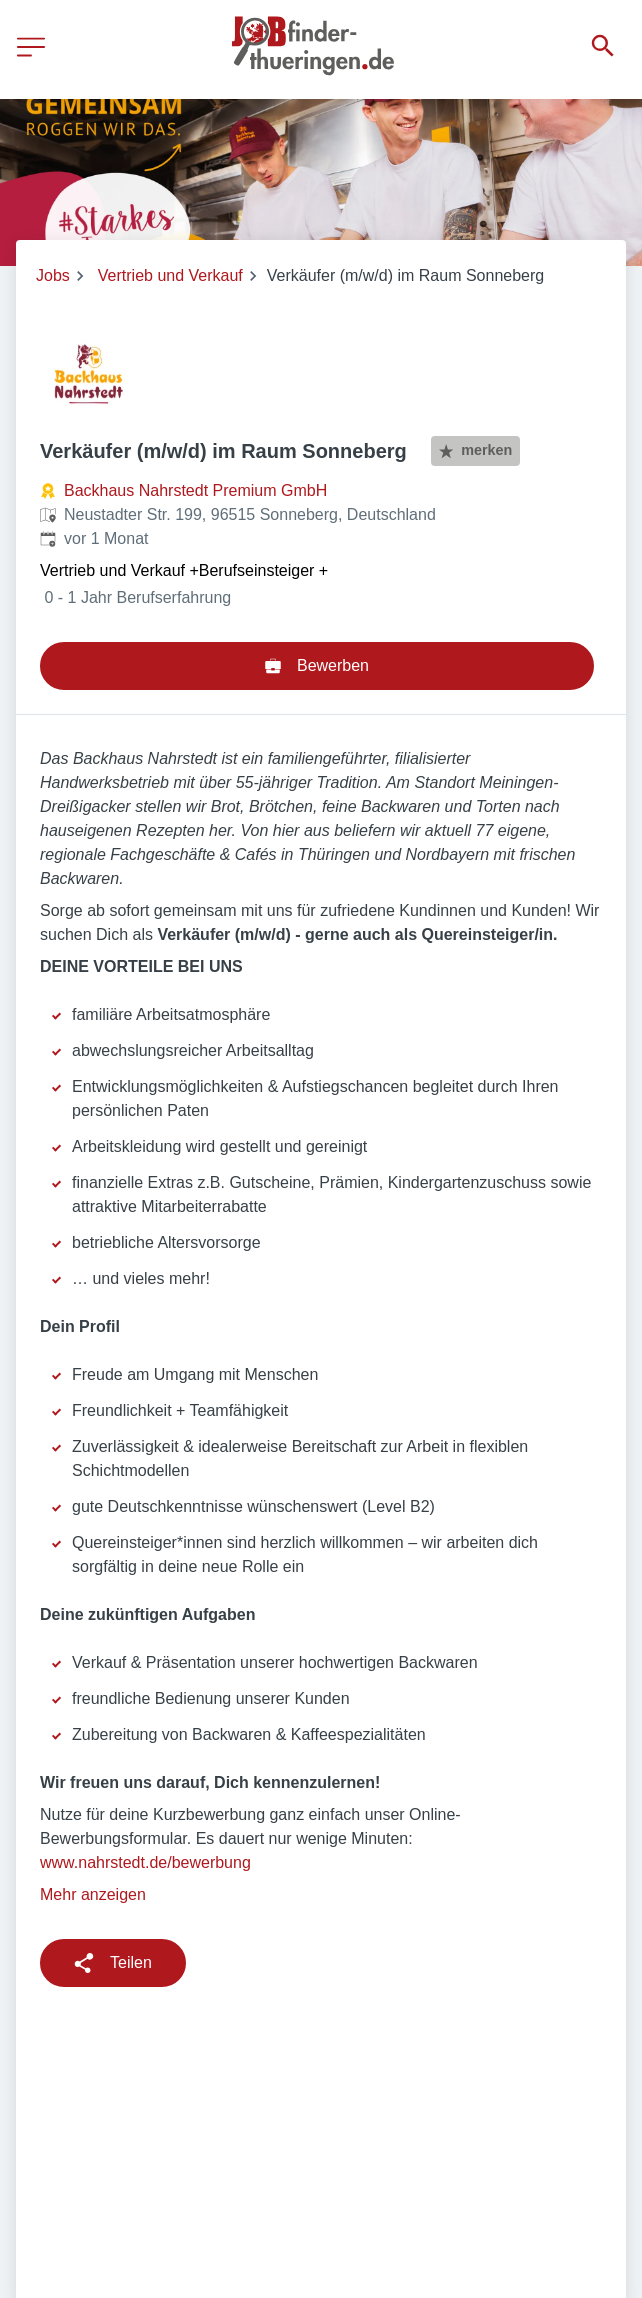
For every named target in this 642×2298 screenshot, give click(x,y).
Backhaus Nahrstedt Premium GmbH (195, 490)
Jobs (53, 275)
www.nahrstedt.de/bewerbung (145, 1862)
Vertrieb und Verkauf (170, 275)
